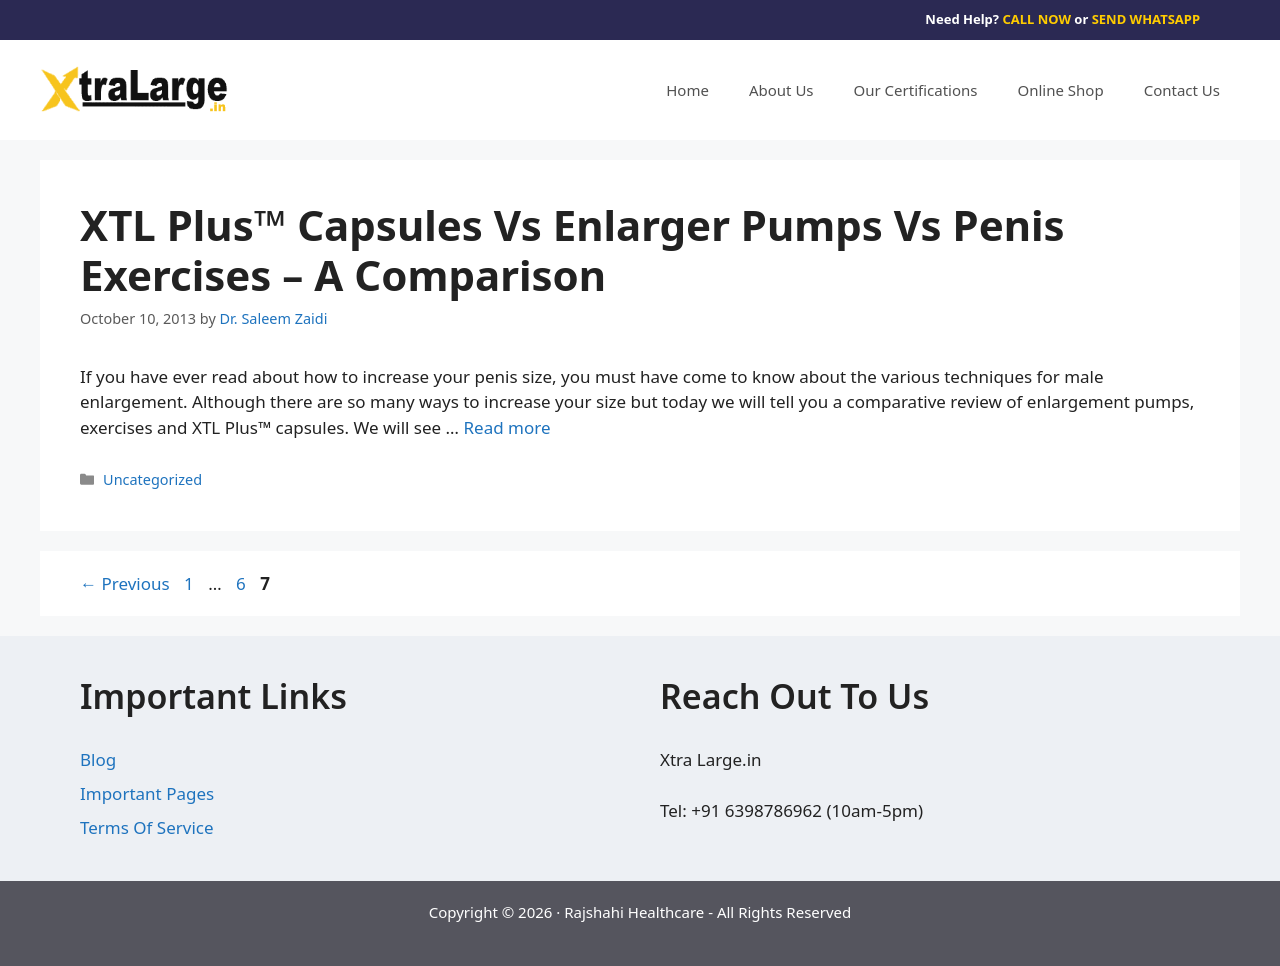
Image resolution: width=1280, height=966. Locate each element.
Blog (98, 759)
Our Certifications (916, 90)
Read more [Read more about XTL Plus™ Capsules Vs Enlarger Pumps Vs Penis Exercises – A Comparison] (506, 427)
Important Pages (147, 793)
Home (687, 90)
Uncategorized (152, 479)
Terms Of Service (147, 827)
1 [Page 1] (191, 583)
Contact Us (1182, 90)
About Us (781, 90)
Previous (125, 583)
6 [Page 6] (243, 583)
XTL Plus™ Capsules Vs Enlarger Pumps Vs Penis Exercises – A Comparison (572, 249)
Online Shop (1061, 90)
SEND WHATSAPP (1146, 19)
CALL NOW (1036, 19)
